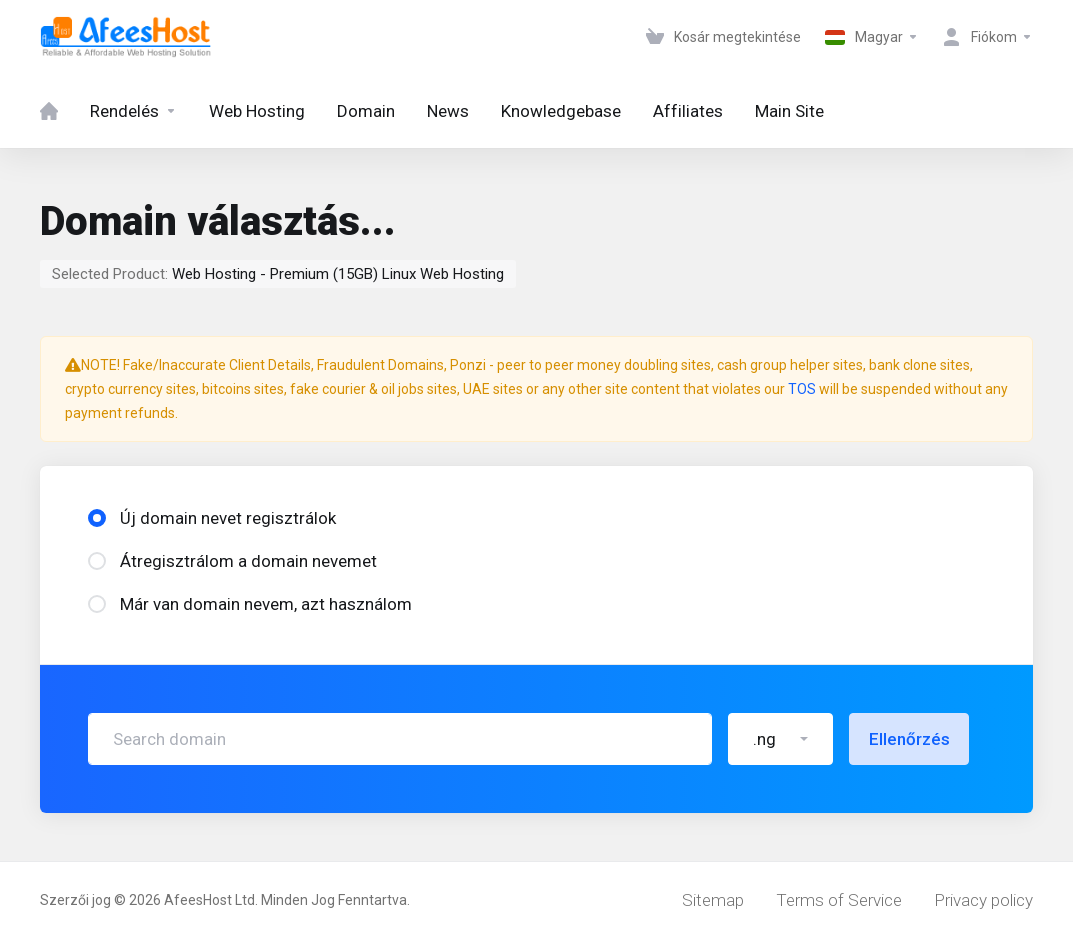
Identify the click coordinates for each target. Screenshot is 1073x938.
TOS (802, 389)
